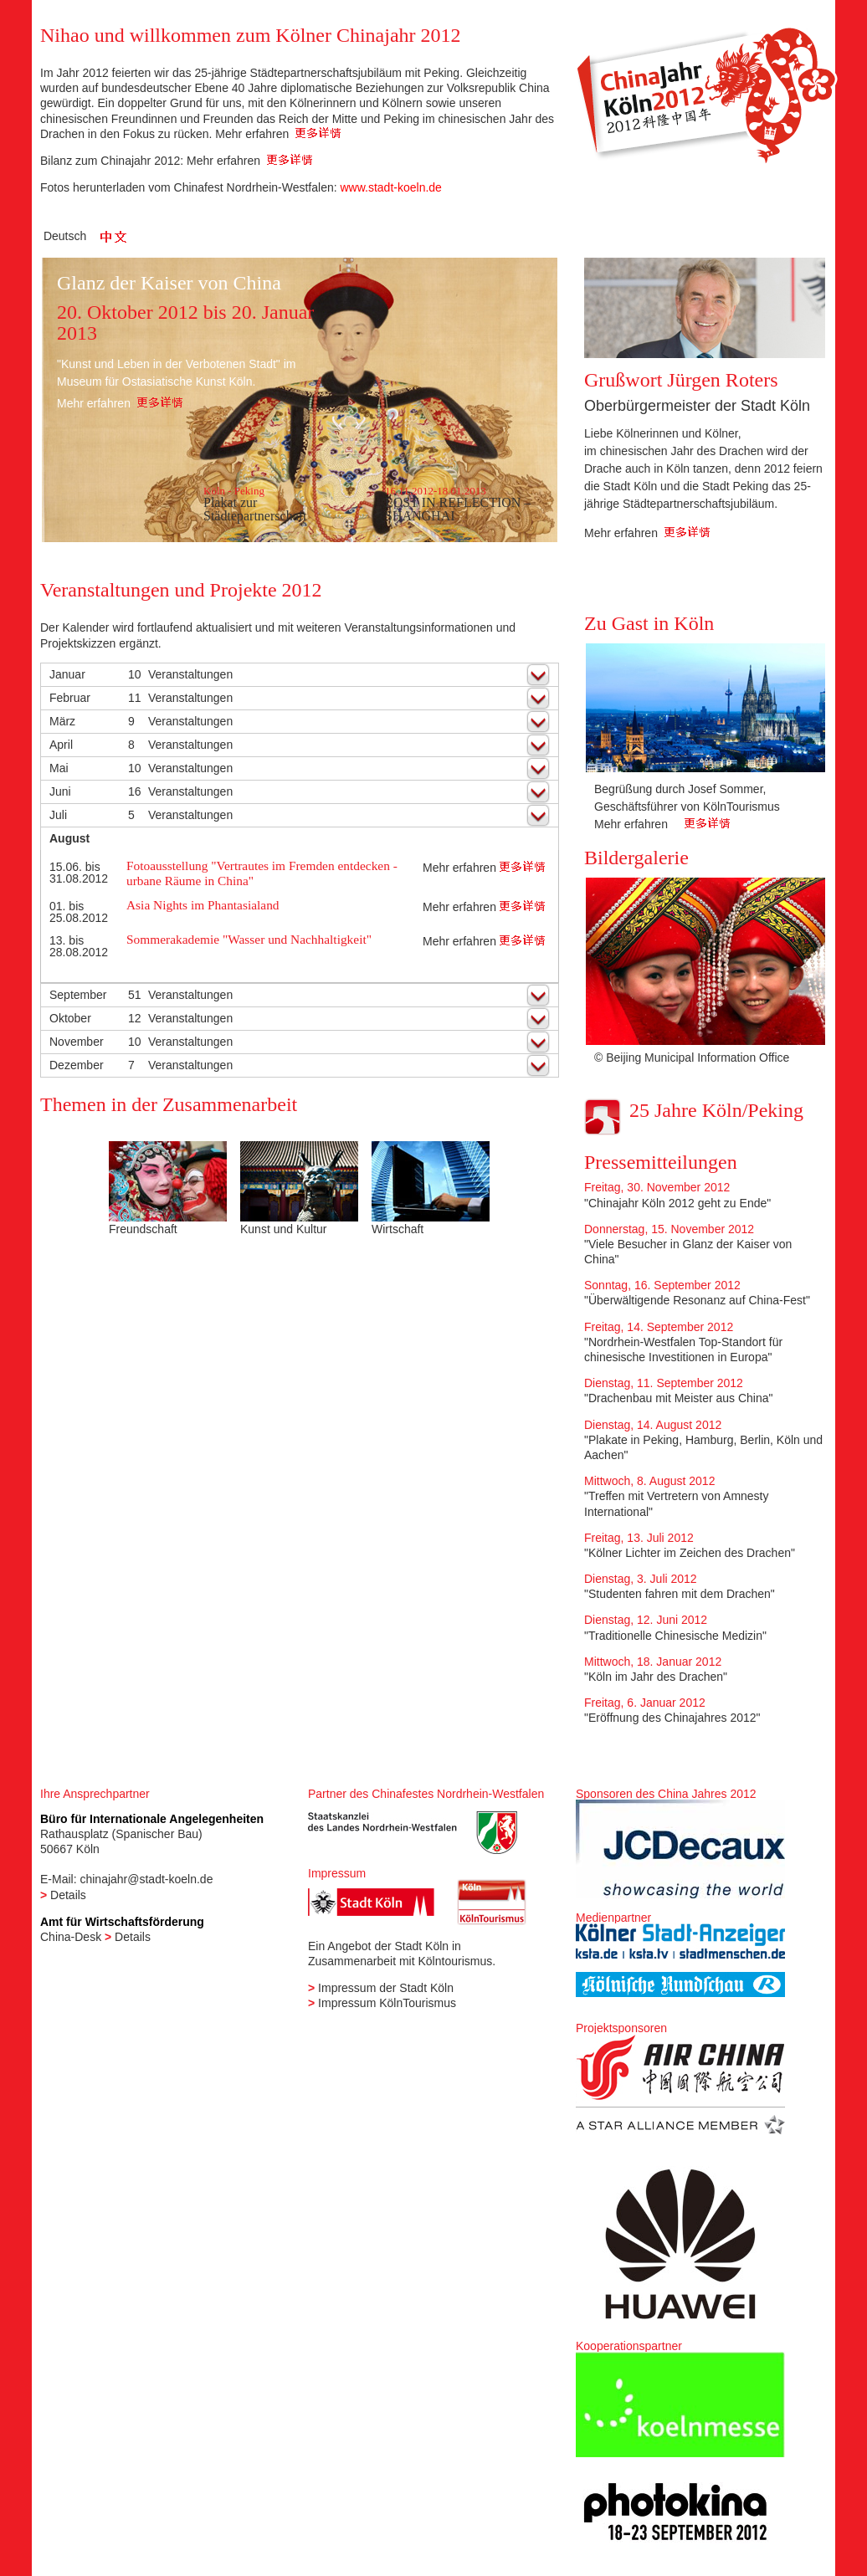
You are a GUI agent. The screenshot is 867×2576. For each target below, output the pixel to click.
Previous (606, 753)
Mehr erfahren (278, 134)
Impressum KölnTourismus (387, 2003)
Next (803, 753)
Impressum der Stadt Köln (386, 1988)
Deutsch (65, 236)
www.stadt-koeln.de (390, 187)
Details (68, 1895)
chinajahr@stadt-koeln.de (146, 1879)
